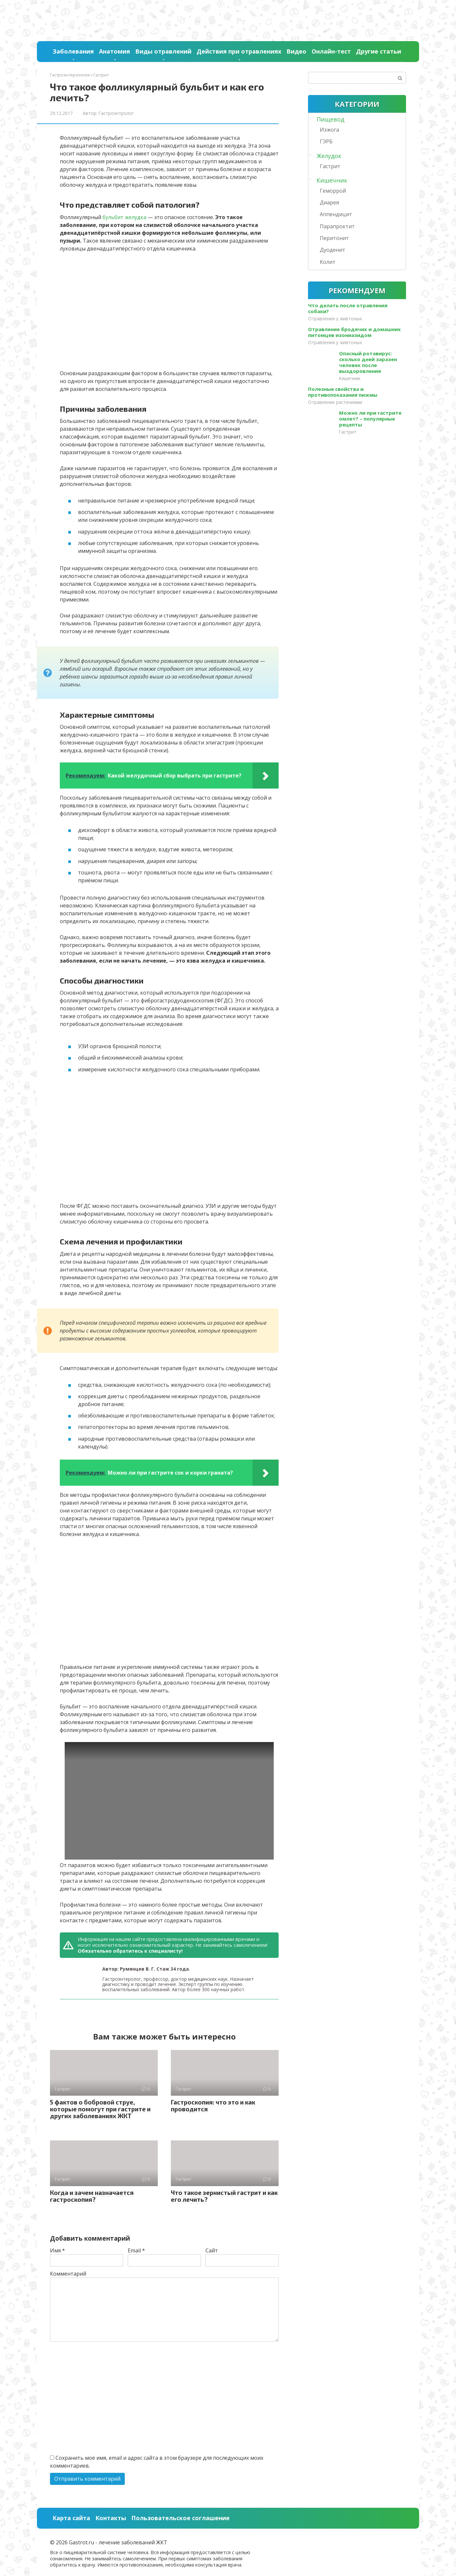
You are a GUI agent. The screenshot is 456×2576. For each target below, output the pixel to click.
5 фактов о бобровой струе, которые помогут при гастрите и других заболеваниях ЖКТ (100, 2109)
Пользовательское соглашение (180, 2518)
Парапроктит (337, 226)
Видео (296, 51)
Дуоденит (332, 249)
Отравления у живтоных (335, 318)
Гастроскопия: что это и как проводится (213, 2105)
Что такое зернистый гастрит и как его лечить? (224, 2196)
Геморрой (333, 190)
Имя (57, 2250)
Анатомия (114, 51)
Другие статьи (378, 51)
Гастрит (330, 166)
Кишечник (332, 180)
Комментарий (68, 2273)
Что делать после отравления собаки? (347, 308)
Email (136, 2250)
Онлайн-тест (331, 51)
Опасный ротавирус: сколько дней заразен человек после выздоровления (368, 362)
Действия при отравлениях (239, 51)
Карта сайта (71, 2518)
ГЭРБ (326, 141)
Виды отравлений (163, 51)
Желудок (329, 156)
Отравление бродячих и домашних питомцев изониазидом (354, 332)
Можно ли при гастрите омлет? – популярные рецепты (370, 418)
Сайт (211, 2250)
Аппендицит (336, 214)
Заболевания (73, 51)
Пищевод (330, 119)
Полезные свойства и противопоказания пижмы (342, 392)
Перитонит (334, 238)
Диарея (329, 202)
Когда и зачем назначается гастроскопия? (92, 2196)
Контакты (110, 2518)
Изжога (329, 129)
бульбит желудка (124, 217)
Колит (327, 261)
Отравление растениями (335, 402)
